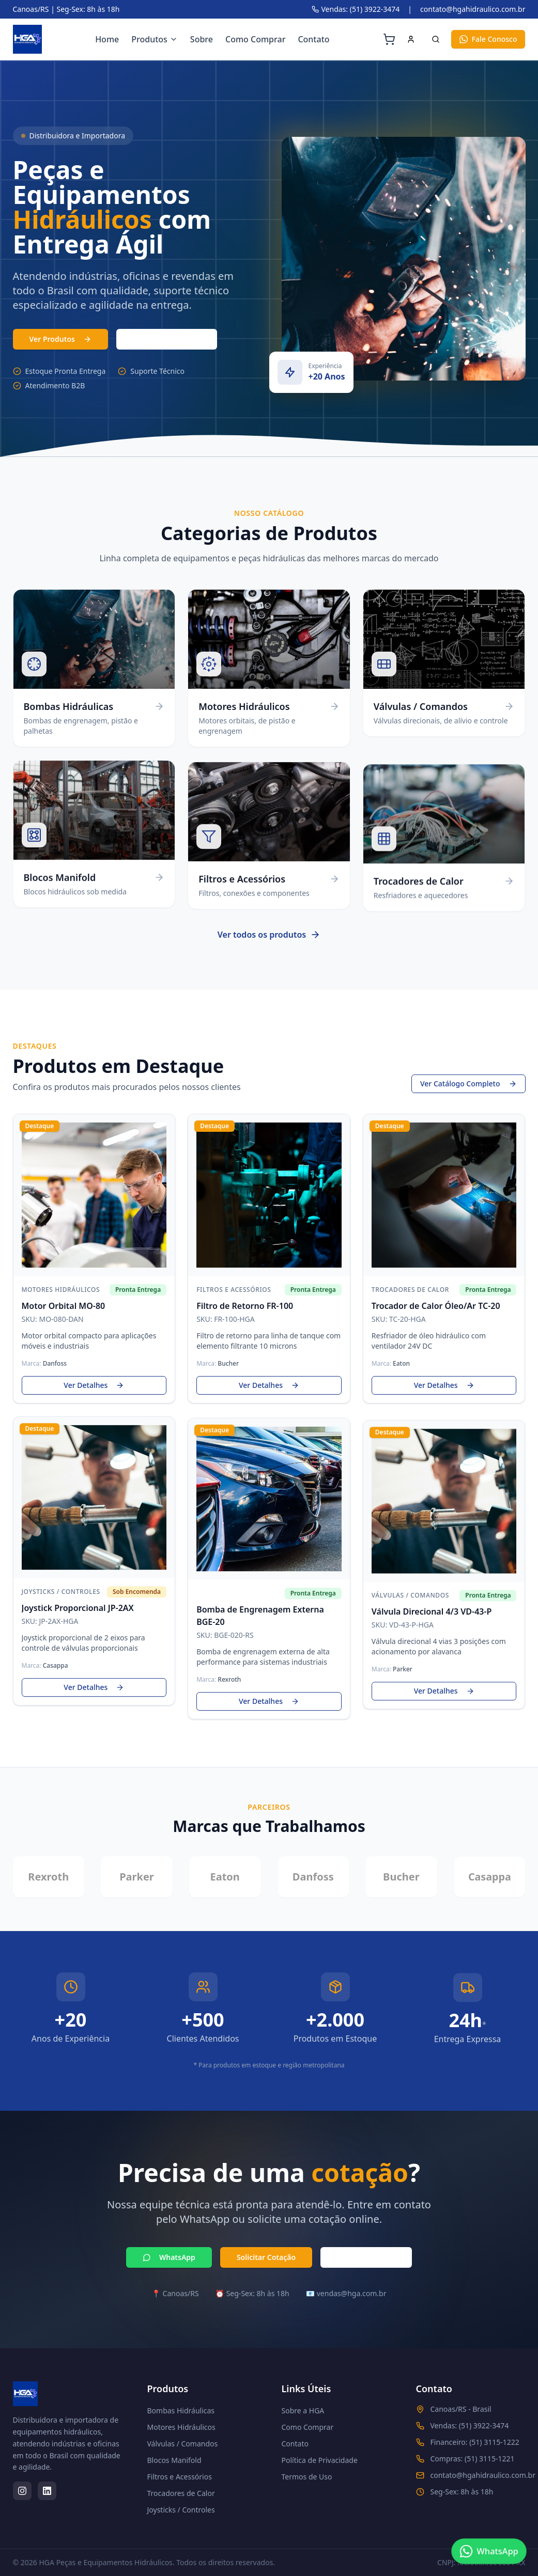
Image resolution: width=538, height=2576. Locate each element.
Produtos (154, 39)
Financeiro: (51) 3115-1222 (475, 2442)
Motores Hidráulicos (181, 2427)
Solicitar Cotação (266, 2258)
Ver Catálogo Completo (468, 1084)
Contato (313, 39)
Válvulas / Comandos (182, 2443)
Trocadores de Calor (181, 2493)
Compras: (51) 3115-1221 (473, 2458)
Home (107, 39)
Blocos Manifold (174, 2460)
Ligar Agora (366, 2258)
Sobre (201, 39)
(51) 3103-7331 (166, 339)
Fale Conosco (488, 39)
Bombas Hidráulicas (181, 2410)
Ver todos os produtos (269, 942)
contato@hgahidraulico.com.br (472, 9)
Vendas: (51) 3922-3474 (355, 9)
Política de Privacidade (320, 2460)
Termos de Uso (307, 2477)
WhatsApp (169, 2258)
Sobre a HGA (303, 2410)
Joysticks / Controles (181, 2510)
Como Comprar (255, 39)
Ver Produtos (60, 339)
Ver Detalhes (94, 1386)
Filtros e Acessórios (179, 2477)
